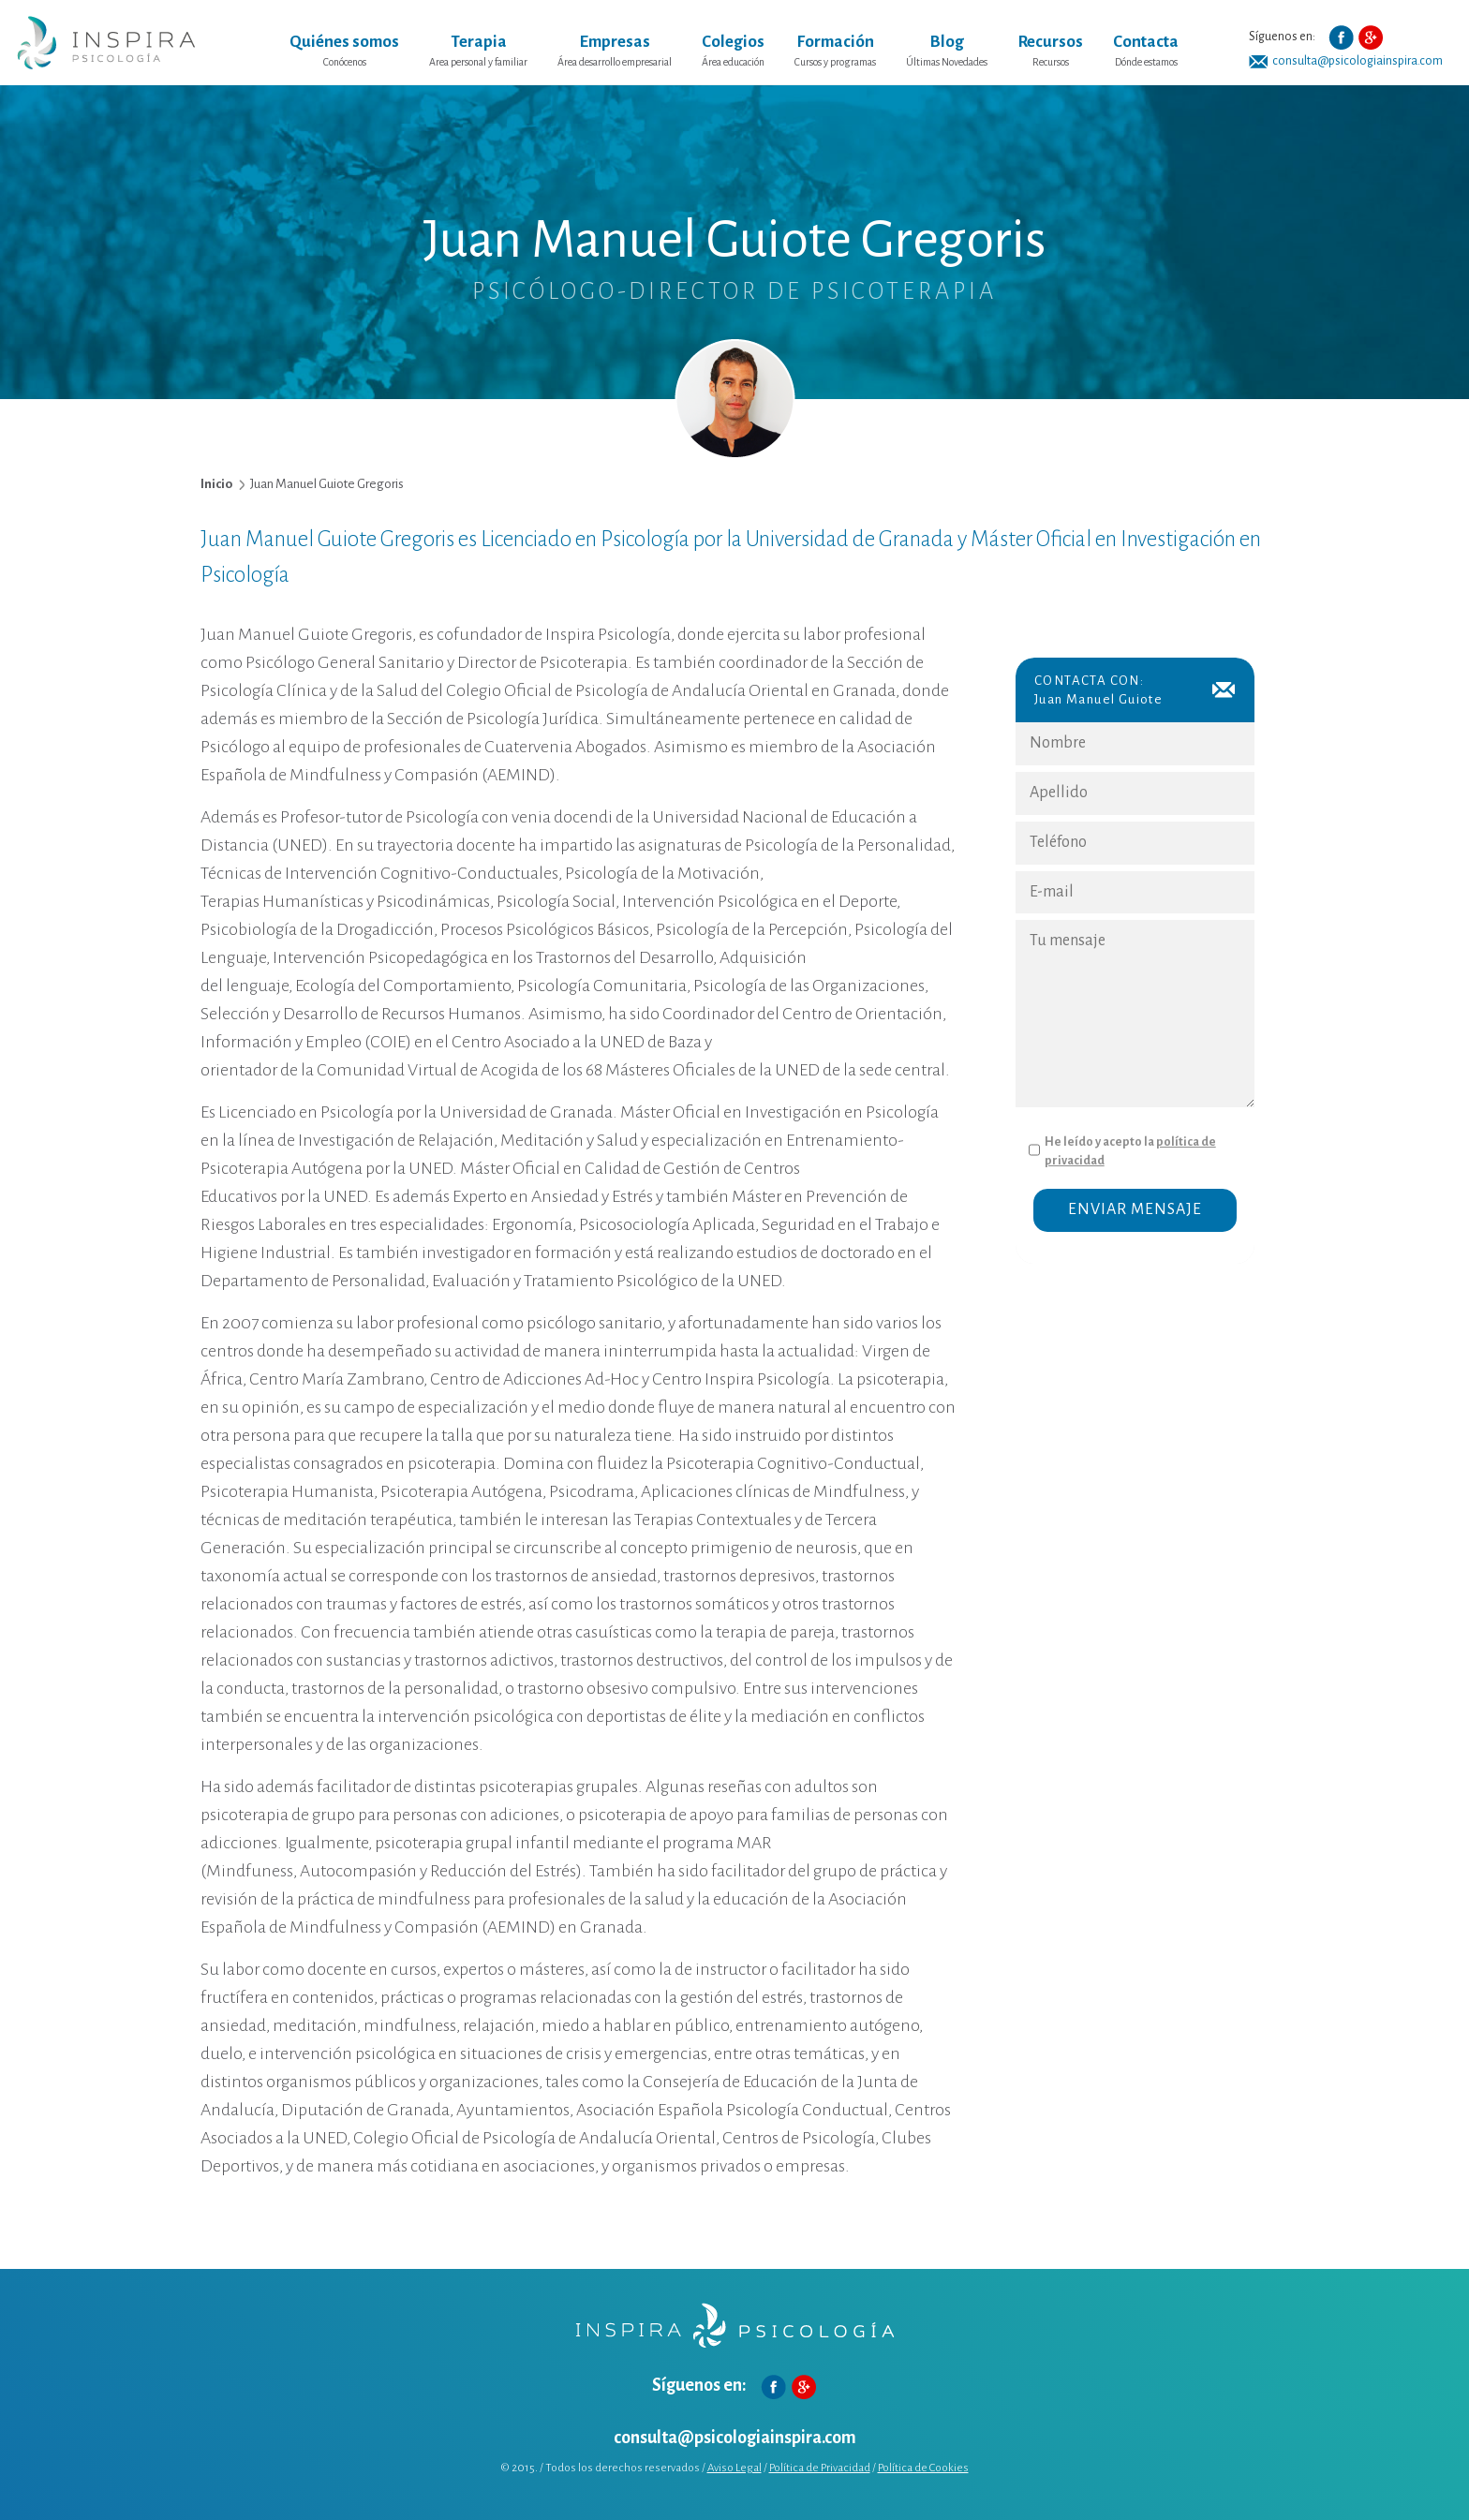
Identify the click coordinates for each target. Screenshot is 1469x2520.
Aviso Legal (734, 2468)
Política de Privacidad (819, 2468)
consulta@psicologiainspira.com (1357, 60)
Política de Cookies (923, 2468)
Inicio (216, 484)
